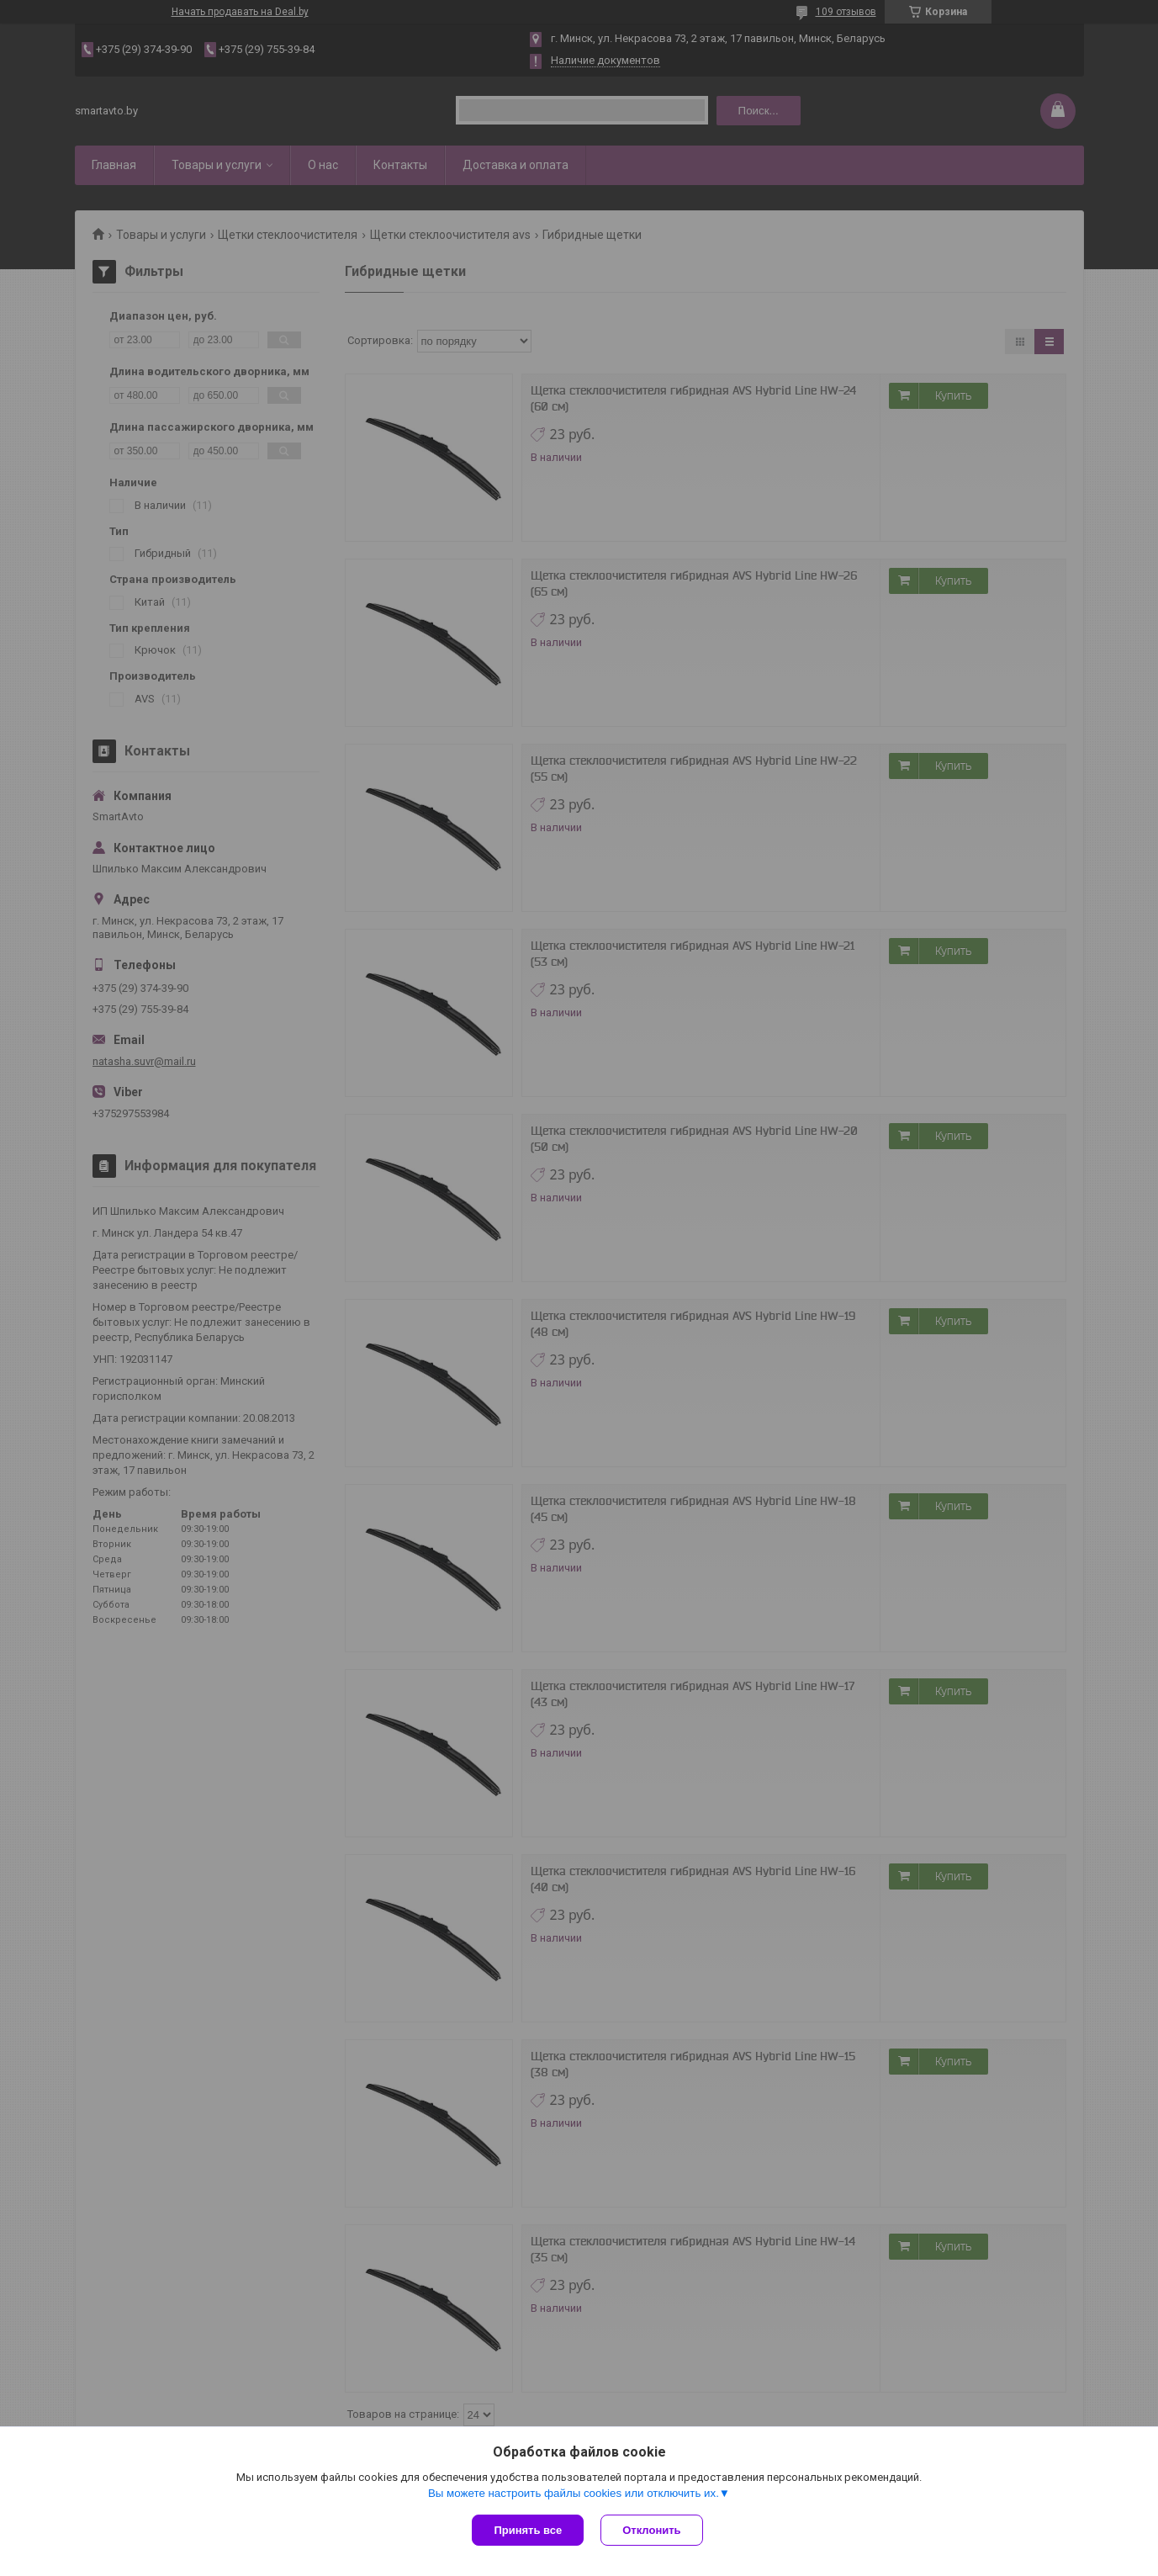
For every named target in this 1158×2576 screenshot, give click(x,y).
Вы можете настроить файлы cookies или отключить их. (573, 2493)
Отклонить (651, 2530)
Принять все (528, 2530)
